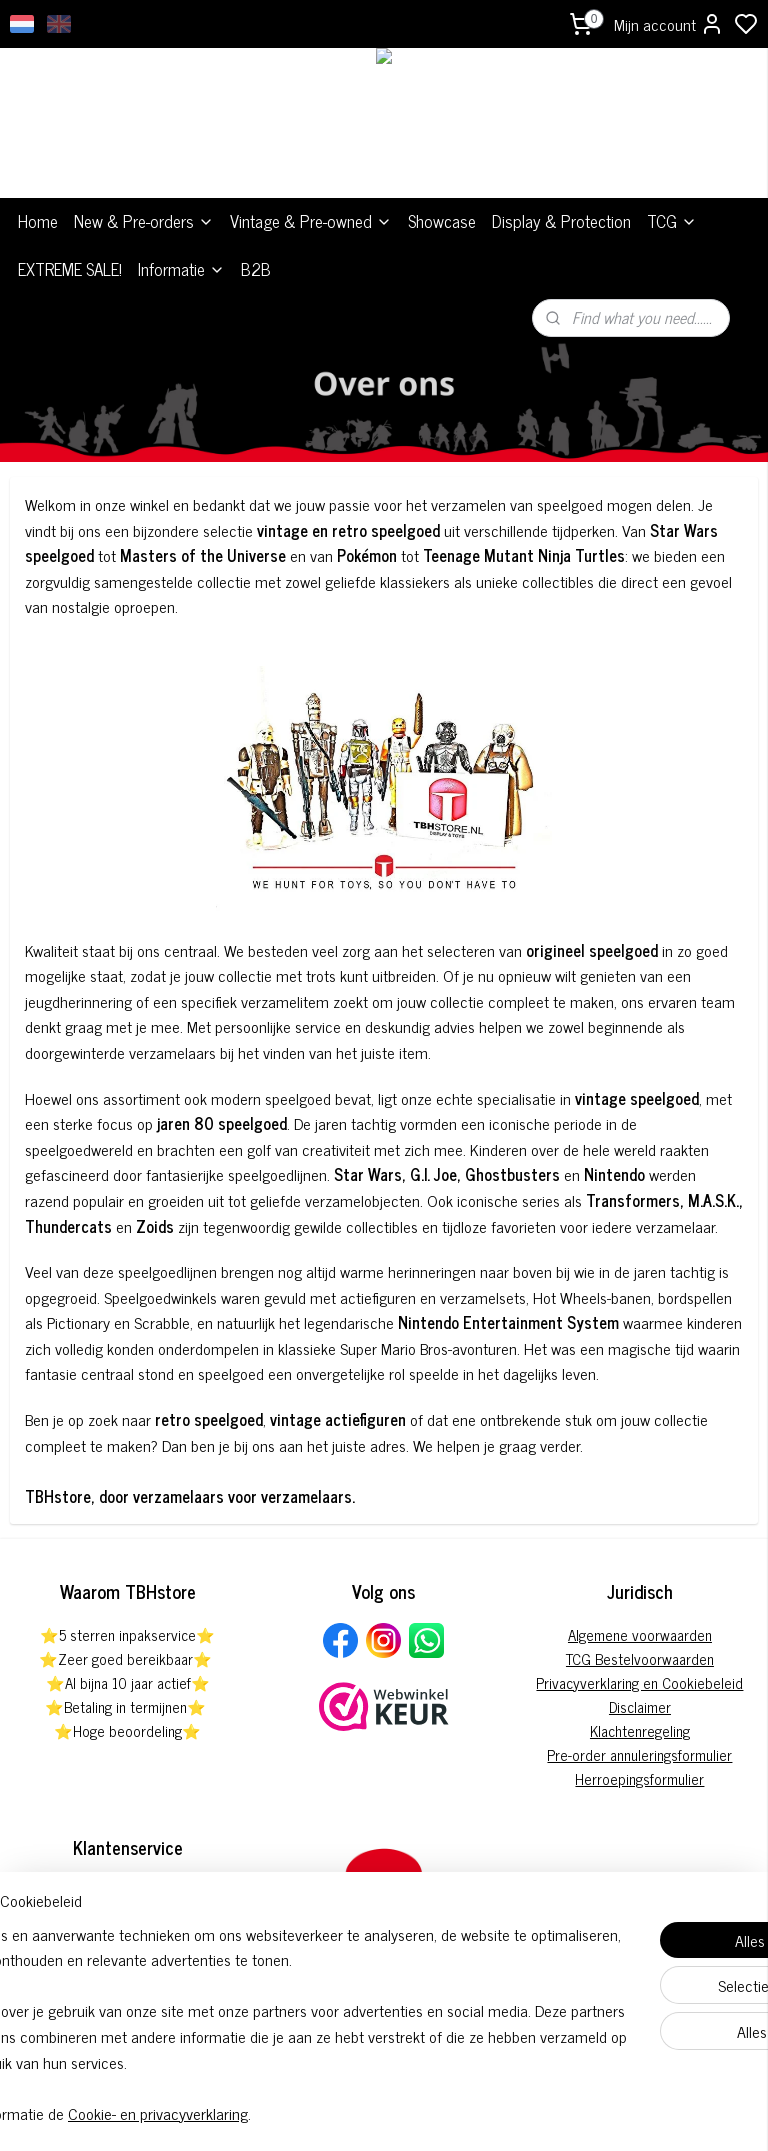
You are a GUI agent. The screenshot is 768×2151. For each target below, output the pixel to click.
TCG (672, 221)
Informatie (181, 269)
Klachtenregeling (640, 1730)
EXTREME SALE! (70, 269)
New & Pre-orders (144, 221)
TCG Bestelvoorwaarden (640, 1658)
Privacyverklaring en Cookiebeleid (639, 1682)
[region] (252, 1998)
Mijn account (669, 24)
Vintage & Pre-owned (311, 221)
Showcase (442, 221)
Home (38, 221)
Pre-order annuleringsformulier (639, 1754)
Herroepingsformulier (639, 1778)
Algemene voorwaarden (640, 1634)
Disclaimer (640, 1706)
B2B (256, 269)
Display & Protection (561, 221)
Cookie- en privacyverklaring (314, 2113)
